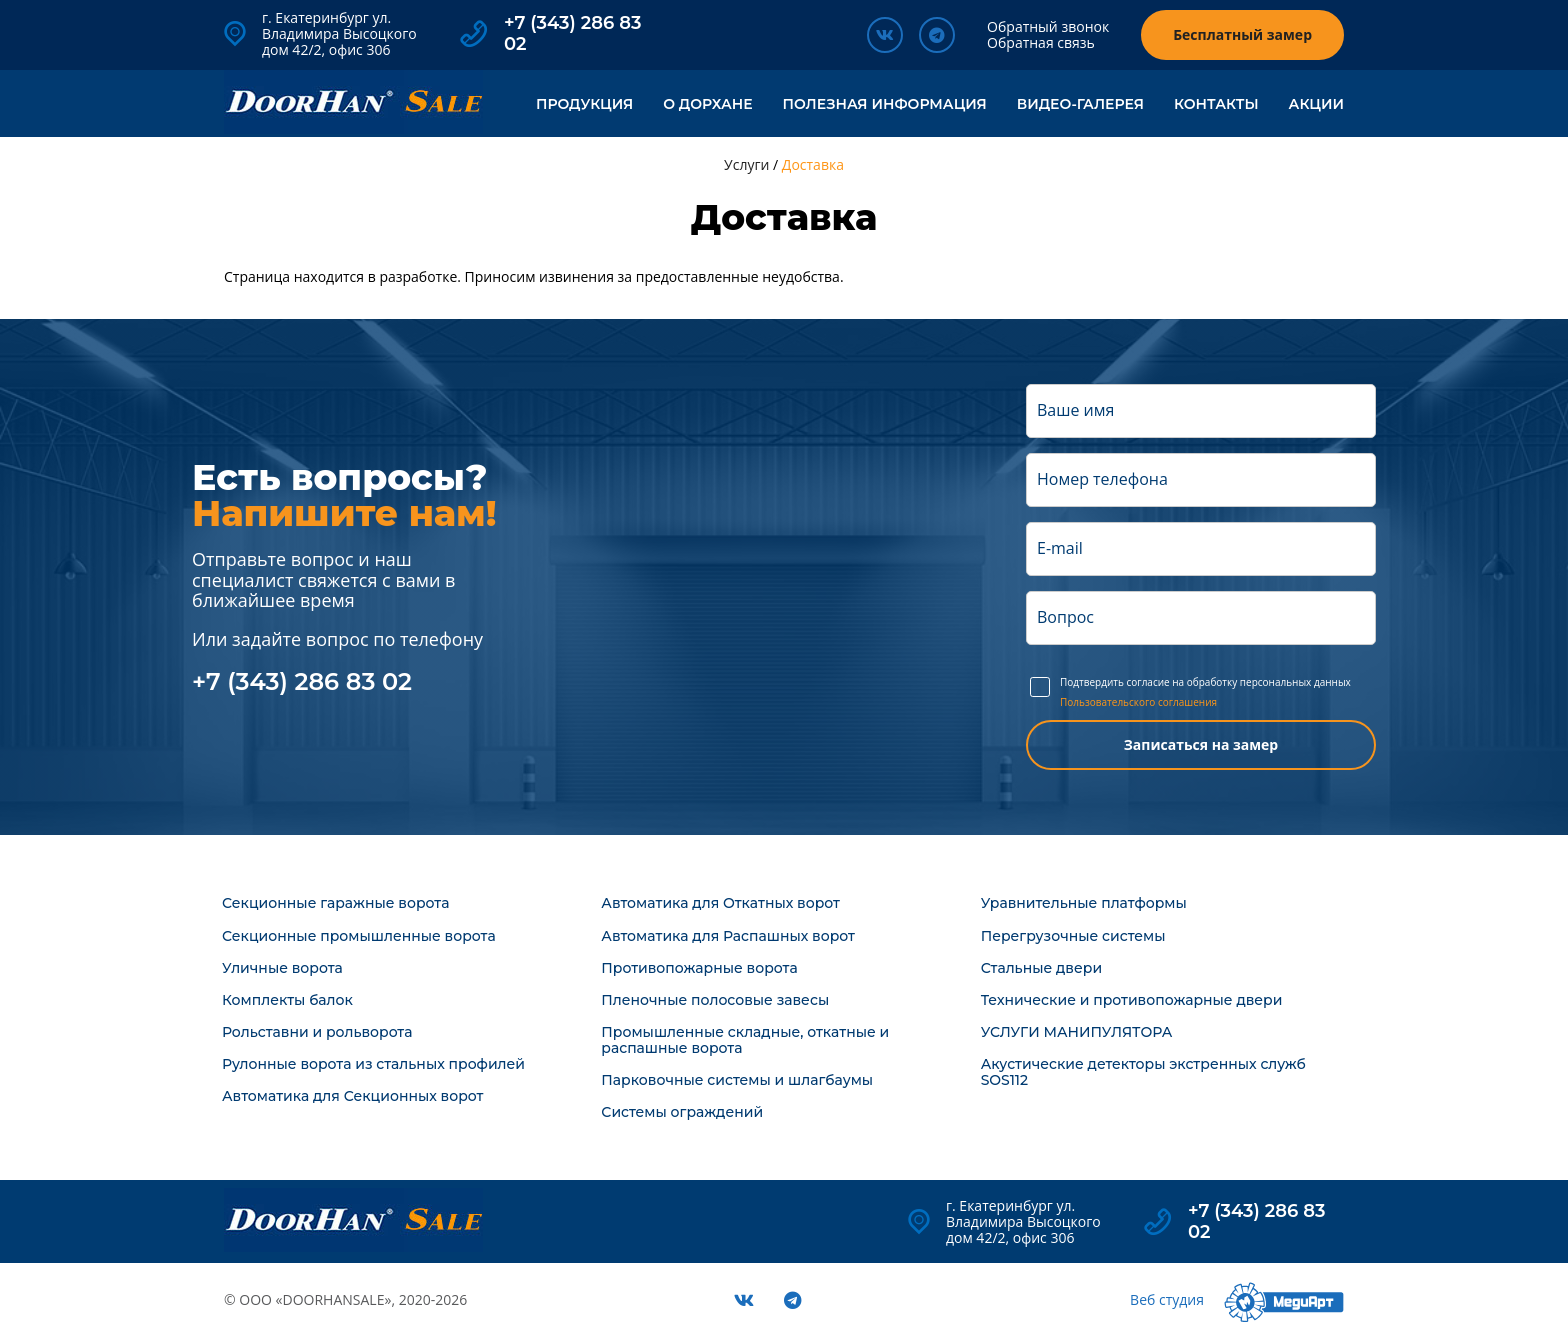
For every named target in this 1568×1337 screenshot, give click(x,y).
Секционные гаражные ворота (335, 903)
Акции (1316, 104)
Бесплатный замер (1242, 34)
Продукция (584, 104)
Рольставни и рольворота (317, 1032)
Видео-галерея (1080, 104)
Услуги (746, 164)
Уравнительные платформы (1084, 903)
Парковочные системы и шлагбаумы (737, 1080)
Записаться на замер (1201, 744)
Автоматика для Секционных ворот (352, 1096)
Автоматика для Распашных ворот (728, 936)
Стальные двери (1041, 968)
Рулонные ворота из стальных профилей (373, 1064)
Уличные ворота (282, 968)
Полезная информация (885, 104)
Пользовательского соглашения (1138, 703)
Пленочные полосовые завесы (715, 1000)
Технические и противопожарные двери (1132, 1000)
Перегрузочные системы (1073, 936)
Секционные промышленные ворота (359, 936)
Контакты (1216, 104)
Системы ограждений (682, 1112)
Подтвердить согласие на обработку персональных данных (1216, 692)
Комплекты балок (287, 1000)
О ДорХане (707, 104)
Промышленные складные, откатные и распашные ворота (745, 1040)
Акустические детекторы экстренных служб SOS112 (1143, 1072)
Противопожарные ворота (699, 968)
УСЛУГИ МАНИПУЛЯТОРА (1077, 1032)
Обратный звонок (1048, 26)
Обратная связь (1041, 42)
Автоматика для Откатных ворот (720, 903)
